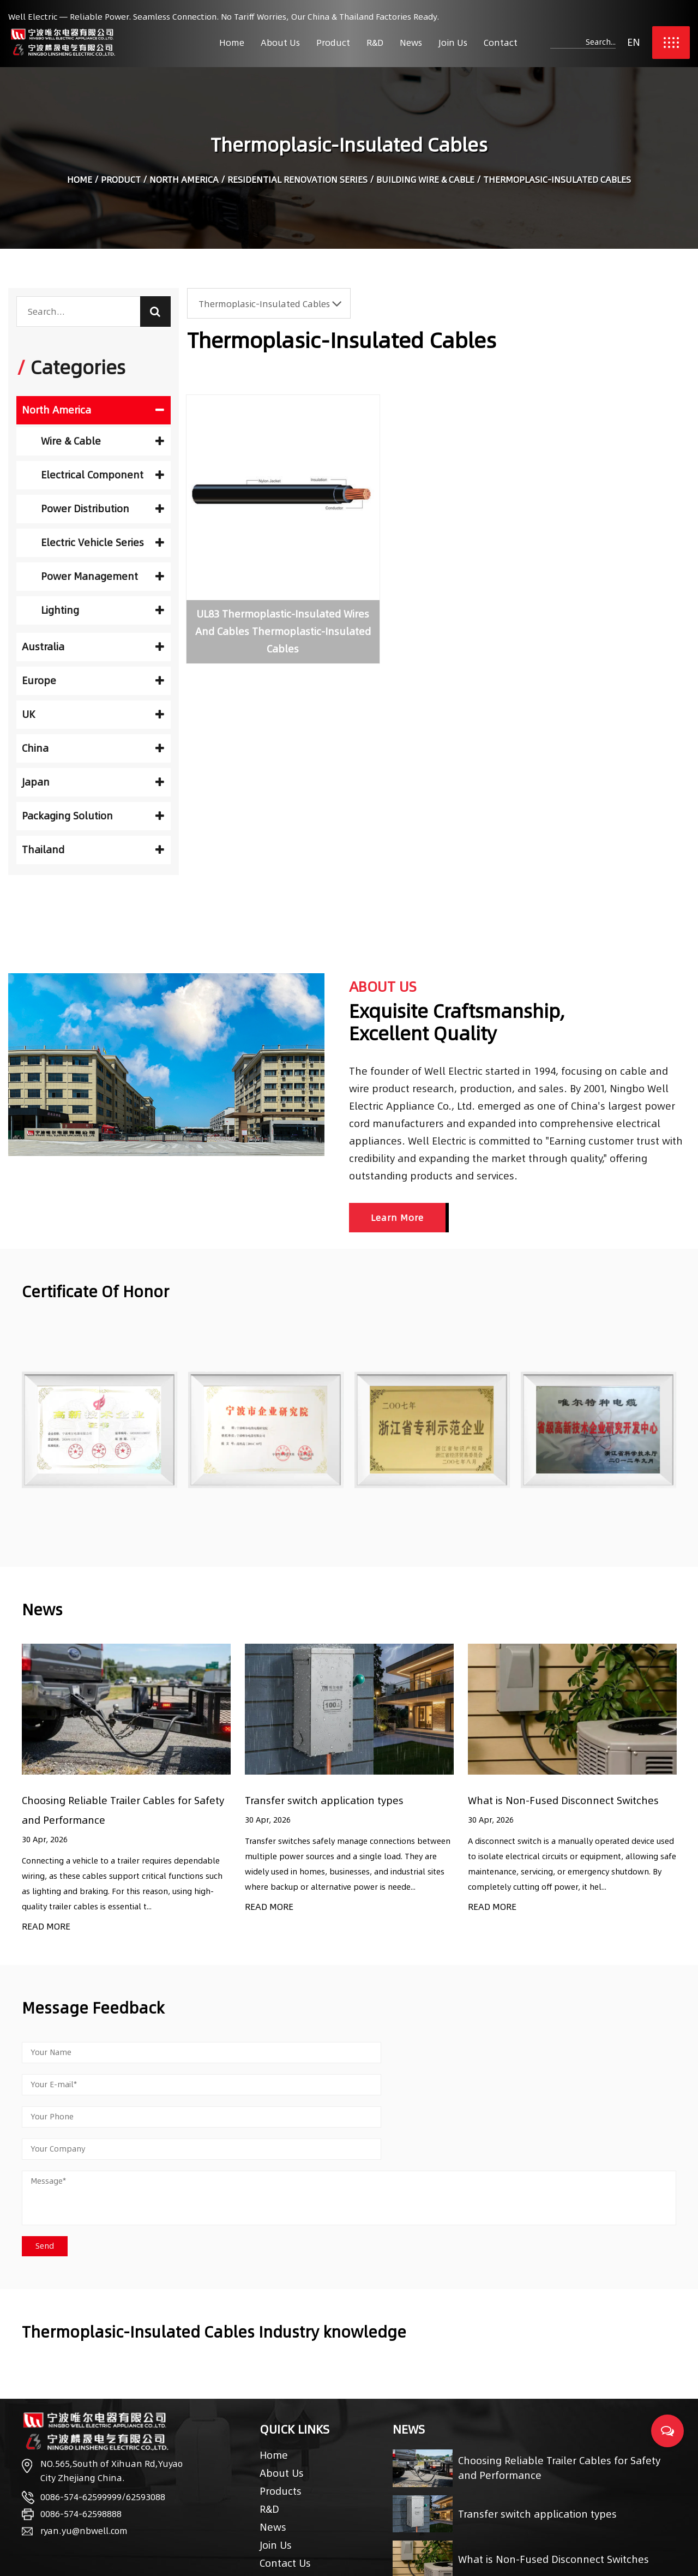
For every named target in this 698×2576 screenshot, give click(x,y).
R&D (374, 43)
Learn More (397, 1218)
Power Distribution (102, 509)
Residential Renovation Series (297, 181)
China (93, 748)
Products (281, 2427)
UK (93, 714)
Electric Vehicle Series (102, 542)
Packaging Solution (93, 816)
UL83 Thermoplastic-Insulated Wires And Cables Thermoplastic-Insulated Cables (263, 602)
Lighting (102, 610)
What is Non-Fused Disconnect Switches (563, 1800)
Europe (93, 680)
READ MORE (46, 1926)
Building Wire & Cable (425, 181)
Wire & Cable (102, 441)
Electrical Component (102, 475)
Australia (93, 647)
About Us (280, 43)
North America (184, 181)
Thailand (93, 849)
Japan (93, 782)
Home (231, 43)
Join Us (452, 43)
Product (333, 43)
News (411, 43)
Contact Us (285, 2499)
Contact (501, 43)
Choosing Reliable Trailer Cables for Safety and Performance (559, 2405)
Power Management (102, 576)
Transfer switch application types (324, 1800)
